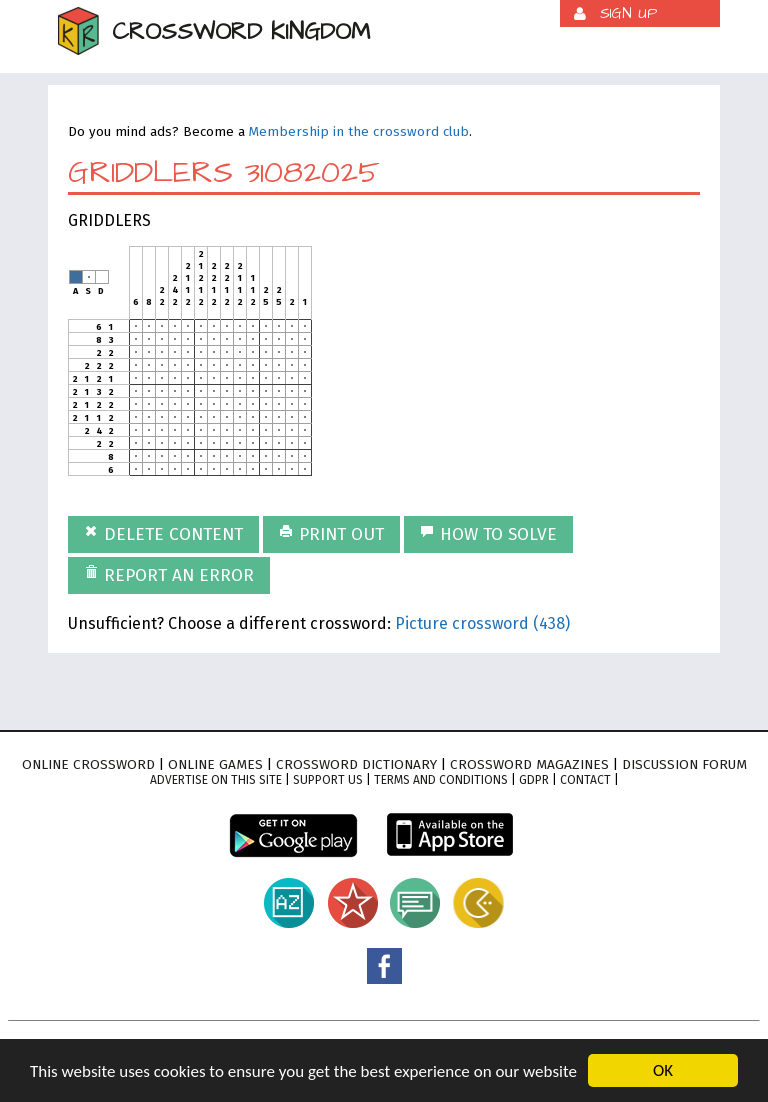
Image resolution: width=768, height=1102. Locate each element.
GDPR (534, 780)
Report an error (169, 575)
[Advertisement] (494, 371)
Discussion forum (684, 764)
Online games (215, 764)
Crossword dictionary (356, 764)
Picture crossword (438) (482, 623)
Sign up (628, 13)
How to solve (488, 534)
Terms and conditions (441, 780)
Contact (585, 780)
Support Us (328, 780)
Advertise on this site (216, 780)
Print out (331, 534)
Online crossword (88, 764)
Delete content (163, 534)
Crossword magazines (529, 764)
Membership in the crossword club (359, 132)
